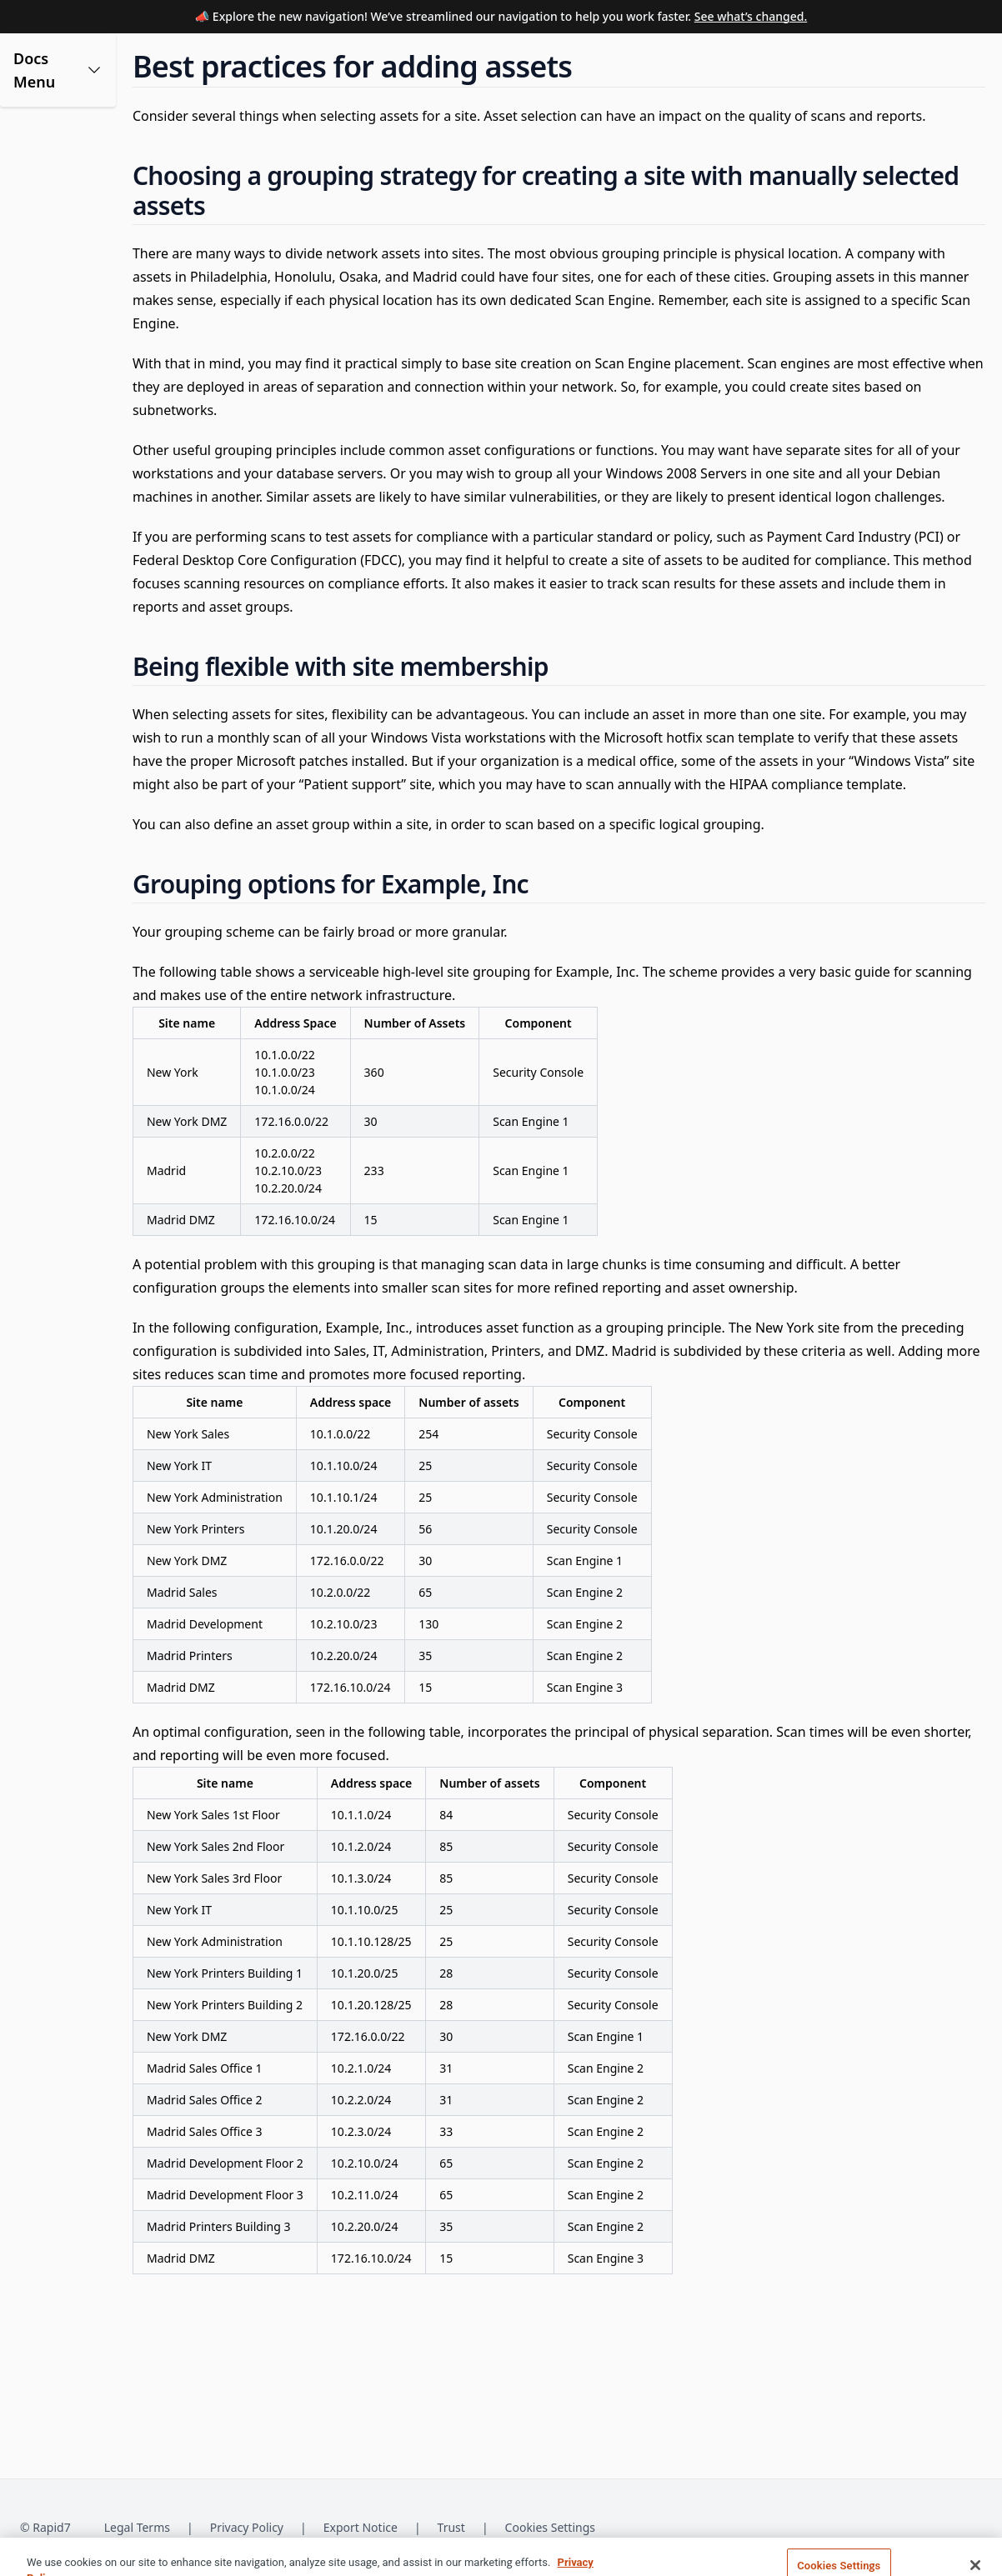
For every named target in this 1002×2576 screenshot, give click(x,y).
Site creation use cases (96, 230)
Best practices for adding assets (105, 362)
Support (681, 59)
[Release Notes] (577, 60)
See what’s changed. (750, 16)
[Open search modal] (877, 60)
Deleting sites (71, 397)
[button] (102, 114)
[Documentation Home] (359, 60)
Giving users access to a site (99, 292)
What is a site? (73, 177)
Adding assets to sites (93, 327)
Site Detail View (76, 424)
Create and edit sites (90, 257)
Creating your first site (95, 204)
